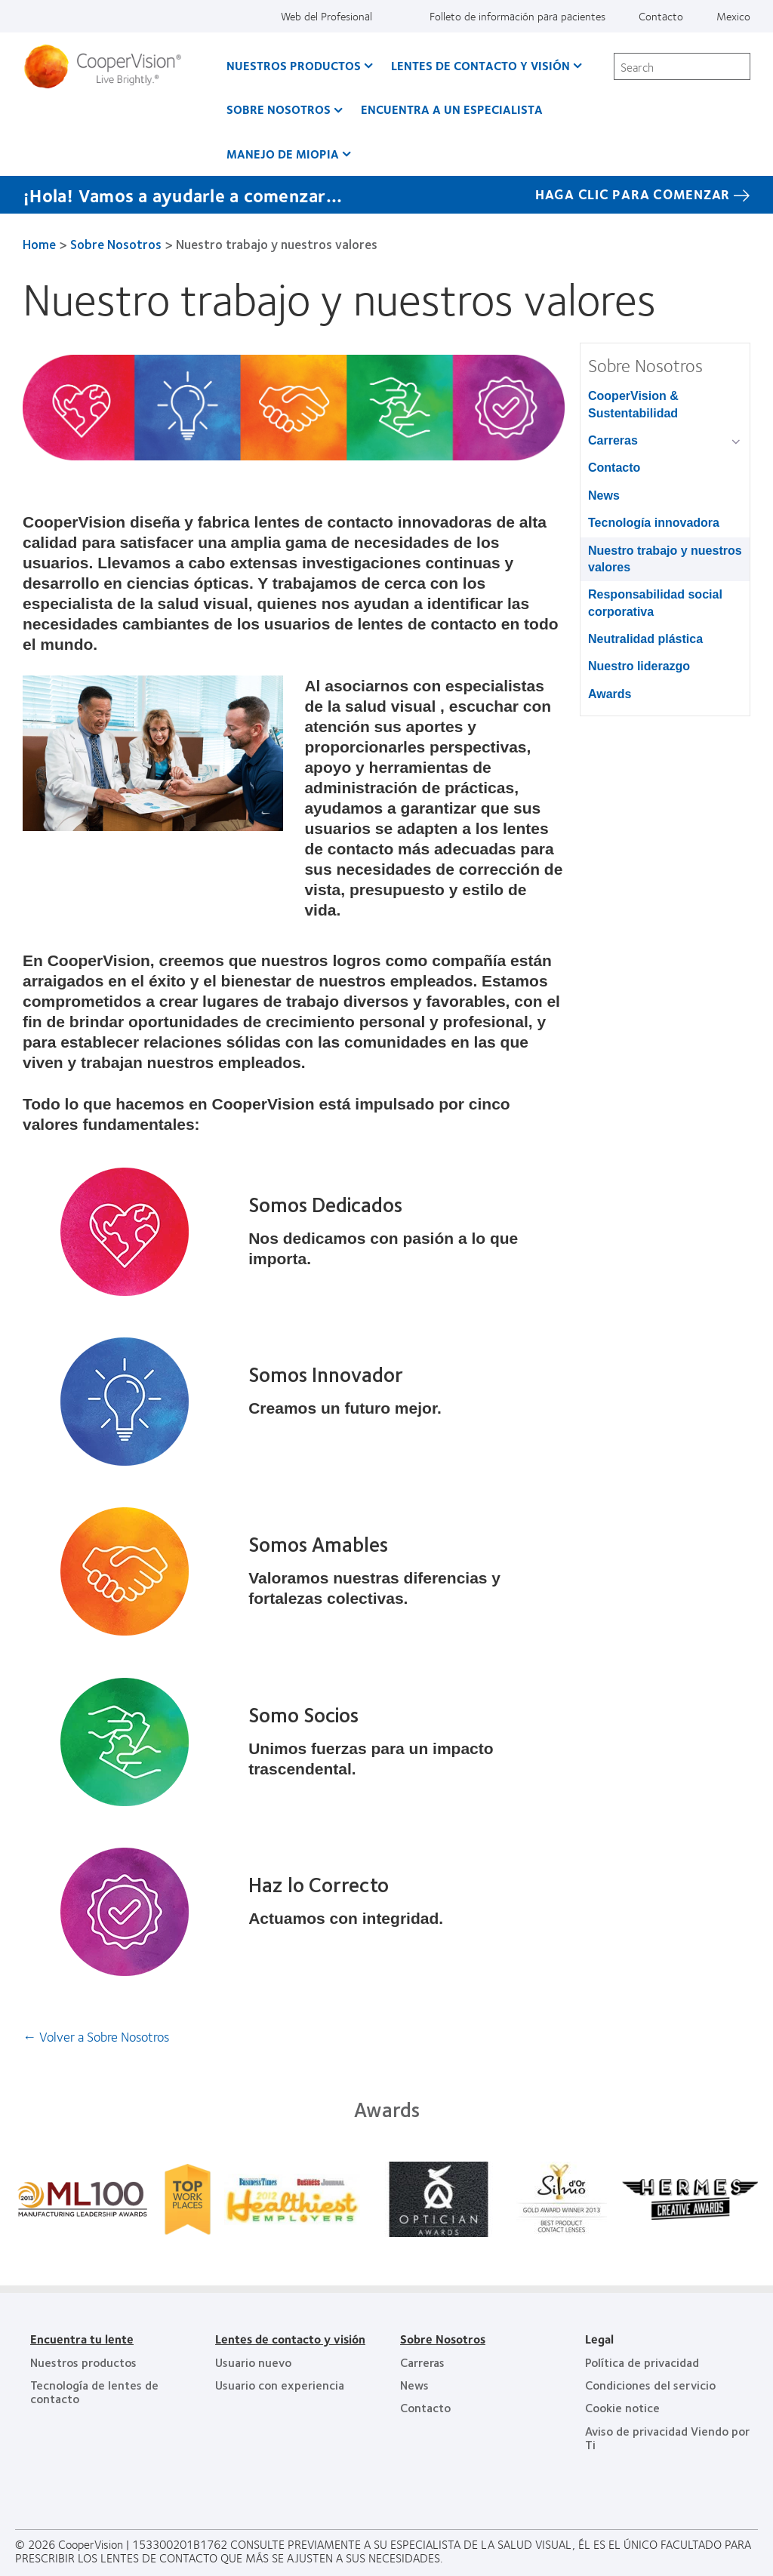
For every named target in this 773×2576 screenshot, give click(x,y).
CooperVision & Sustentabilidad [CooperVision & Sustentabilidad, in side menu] (633, 404)
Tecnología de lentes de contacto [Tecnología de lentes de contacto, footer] (94, 2391)
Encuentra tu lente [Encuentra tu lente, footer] (82, 2338)
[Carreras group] (738, 442)
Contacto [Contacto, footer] (425, 2407)
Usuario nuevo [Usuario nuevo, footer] (253, 2362)
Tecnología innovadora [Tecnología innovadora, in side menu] (653, 522)
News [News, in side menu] (604, 495)
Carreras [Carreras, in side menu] (613, 440)
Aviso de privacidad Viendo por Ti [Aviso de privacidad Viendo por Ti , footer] (667, 2437)
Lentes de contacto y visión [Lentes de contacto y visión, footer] (290, 2338)
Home (39, 244)
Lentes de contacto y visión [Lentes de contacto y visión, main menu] (480, 65)
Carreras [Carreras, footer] (422, 2362)
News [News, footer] (414, 2384)
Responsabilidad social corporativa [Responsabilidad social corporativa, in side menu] (655, 602)
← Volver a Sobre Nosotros (96, 2036)
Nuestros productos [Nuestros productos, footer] (83, 2362)
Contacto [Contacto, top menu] (661, 16)
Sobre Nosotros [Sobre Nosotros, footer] (442, 2338)
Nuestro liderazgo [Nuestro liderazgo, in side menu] (639, 666)
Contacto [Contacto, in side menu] (614, 467)
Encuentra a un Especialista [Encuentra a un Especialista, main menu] (452, 109)
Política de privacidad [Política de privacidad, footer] (642, 2362)
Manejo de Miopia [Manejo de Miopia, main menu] (282, 153)
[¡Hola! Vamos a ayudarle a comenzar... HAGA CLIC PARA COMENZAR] (386, 195)
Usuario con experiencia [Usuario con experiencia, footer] (279, 2384)
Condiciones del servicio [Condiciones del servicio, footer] (650, 2384)
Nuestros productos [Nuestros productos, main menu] (293, 65)
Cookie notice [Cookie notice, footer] (622, 2407)
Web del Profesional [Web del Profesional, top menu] (326, 16)
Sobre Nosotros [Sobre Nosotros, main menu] (278, 109)
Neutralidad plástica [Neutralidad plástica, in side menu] (645, 638)
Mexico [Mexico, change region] (733, 16)
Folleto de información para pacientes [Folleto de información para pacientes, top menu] (517, 16)
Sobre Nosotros (116, 244)
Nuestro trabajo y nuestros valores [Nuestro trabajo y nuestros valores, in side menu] (665, 559)
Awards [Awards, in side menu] (610, 694)
